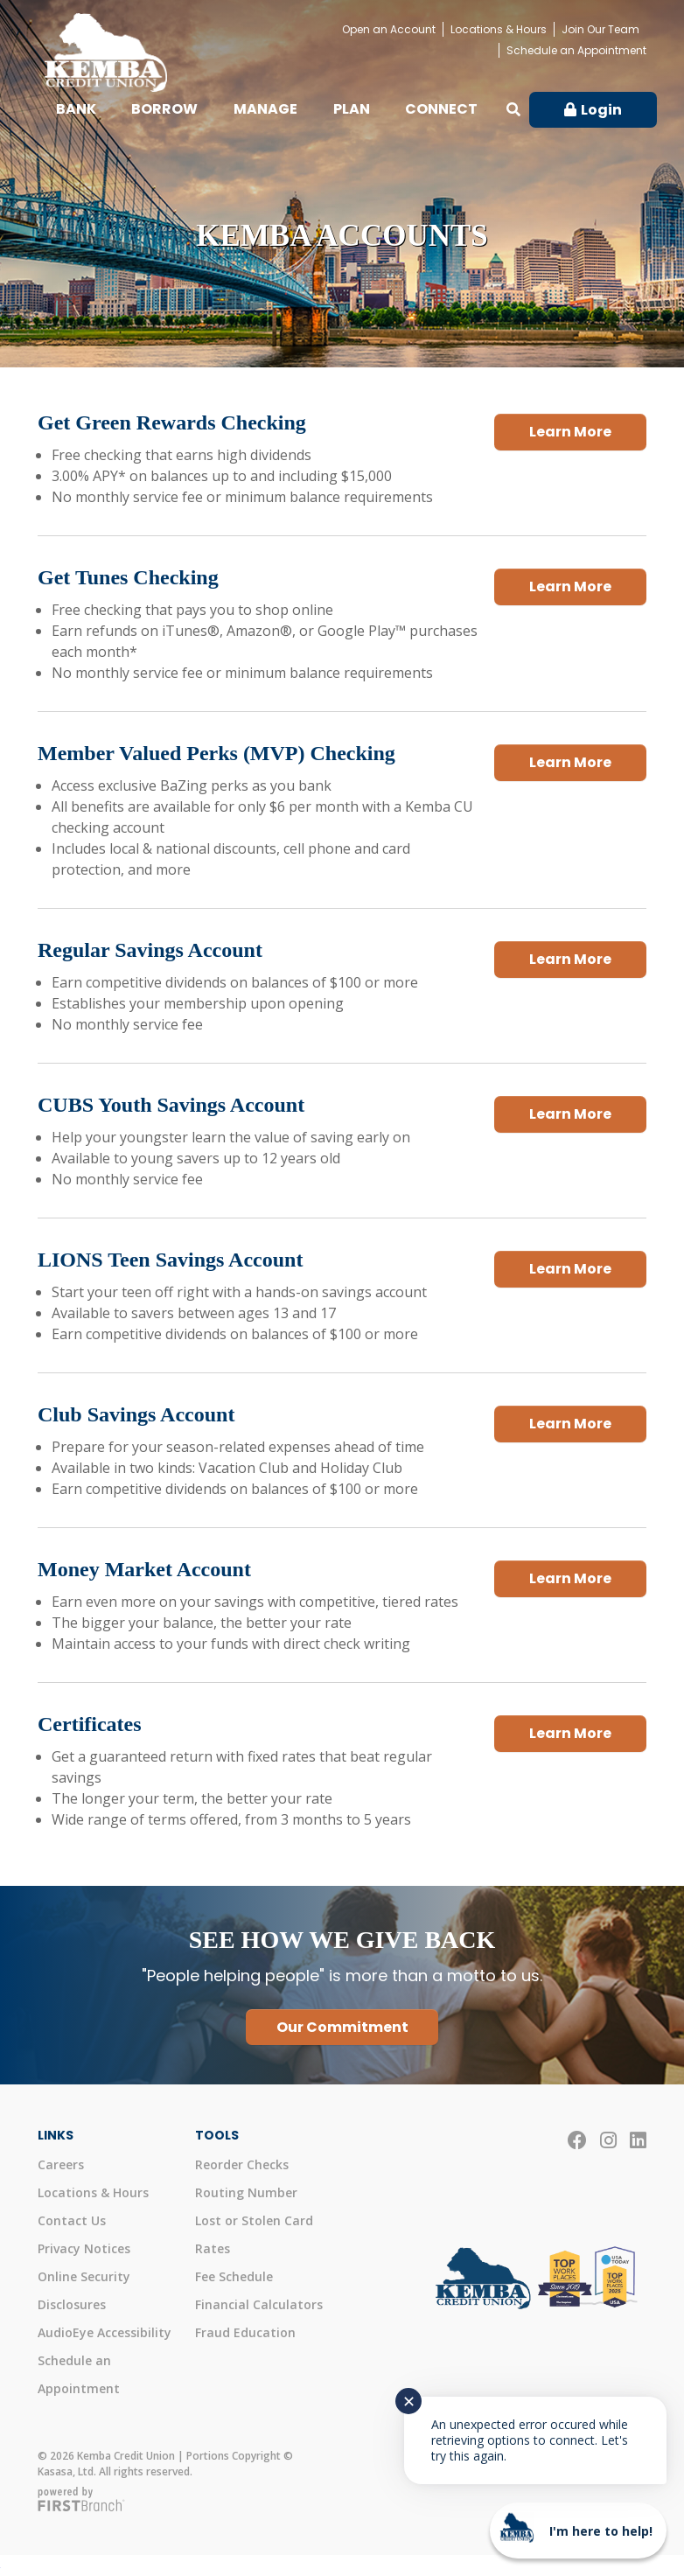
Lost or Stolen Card (254, 2220)
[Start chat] (578, 2531)
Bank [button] (76, 109)
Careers (61, 2164)
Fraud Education (245, 2332)
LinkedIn (638, 2140)
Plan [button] (351, 109)
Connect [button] (441, 109)
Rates (212, 2248)
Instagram (608, 2140)
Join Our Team (600, 29)
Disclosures (72, 2304)
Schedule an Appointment (576, 50)
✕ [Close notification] (408, 2401)
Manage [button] (265, 109)
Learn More (570, 427)
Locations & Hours (498, 29)
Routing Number (246, 2192)
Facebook (577, 2140)
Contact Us (72, 2220)
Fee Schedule (234, 2276)
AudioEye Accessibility (104, 2332)
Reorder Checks (242, 2164)
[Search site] (513, 109)
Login (601, 110)
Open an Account (389, 29)
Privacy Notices (84, 2248)
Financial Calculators (259, 2304)
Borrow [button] (164, 109)
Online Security (84, 2276)
